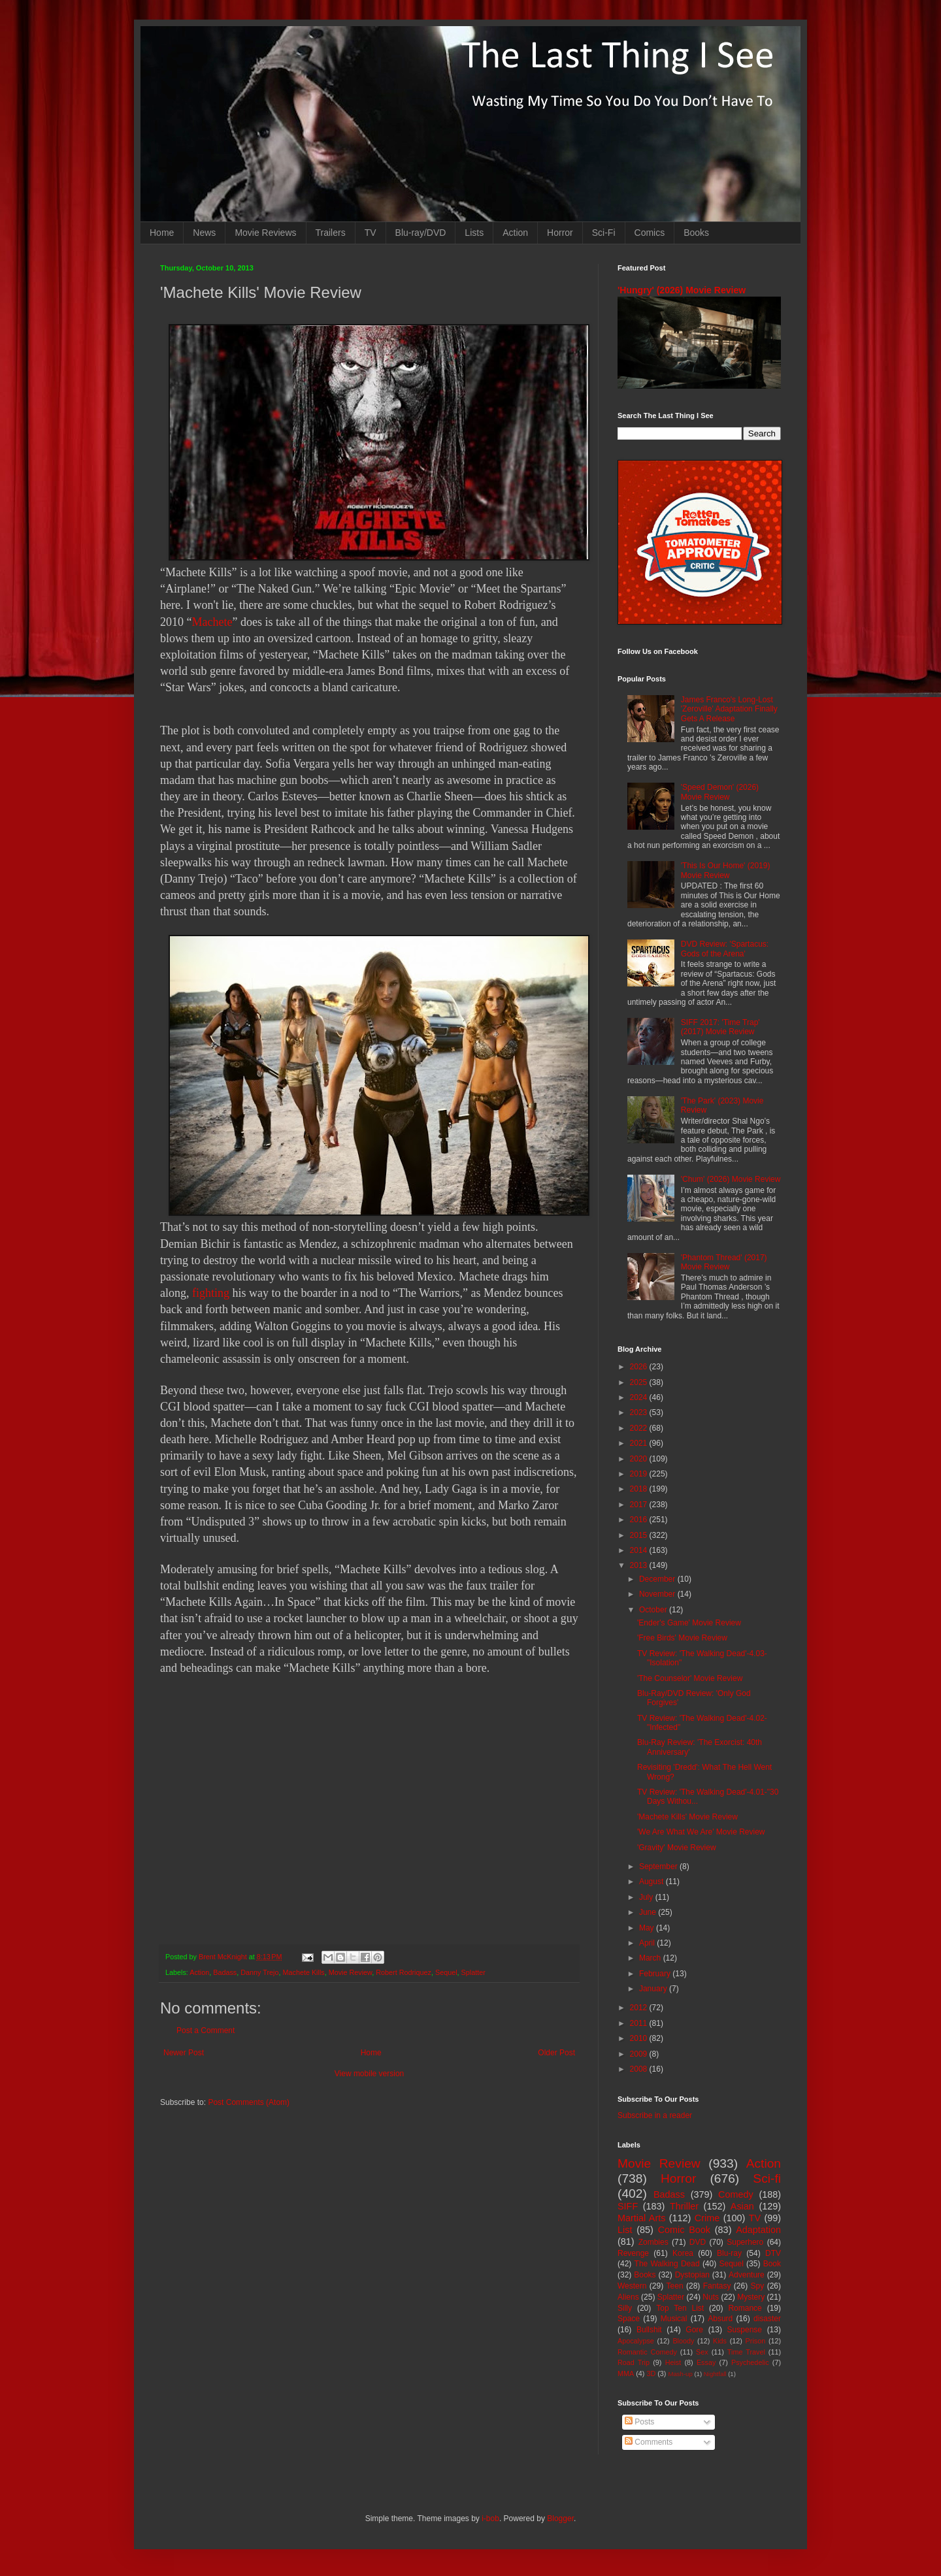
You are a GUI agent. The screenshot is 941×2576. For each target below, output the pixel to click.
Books (696, 232)
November (658, 1594)
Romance (744, 2308)
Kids (720, 2341)
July (647, 1897)
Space (629, 2318)
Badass (225, 1972)
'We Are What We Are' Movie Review (701, 1831)
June (648, 1912)
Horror (560, 232)
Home (162, 232)
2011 (640, 2023)
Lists (474, 232)
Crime (707, 2218)
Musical (674, 2318)
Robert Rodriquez (403, 1972)
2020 (640, 1458)
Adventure (747, 2274)
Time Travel (746, 2352)
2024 (640, 1397)
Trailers (331, 232)
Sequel (446, 1972)
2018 (640, 1488)
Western (632, 2286)
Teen (675, 2286)
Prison (756, 2341)
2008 (640, 2069)
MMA (626, 2373)
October (654, 1609)
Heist (673, 2362)
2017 (640, 1504)
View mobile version (369, 2073)
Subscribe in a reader (655, 2115)
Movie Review (350, 1972)
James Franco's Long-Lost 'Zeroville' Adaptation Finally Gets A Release (729, 709)
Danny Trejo (259, 1972)
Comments (648, 2442)
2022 (640, 1428)
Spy (758, 2286)
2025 (640, 1382)
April (648, 1943)
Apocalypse (636, 2341)
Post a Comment (205, 2030)
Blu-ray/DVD (420, 232)
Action (515, 232)
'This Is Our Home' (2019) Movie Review (725, 870)
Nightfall (715, 2373)
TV (370, 232)
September (659, 1866)
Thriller (684, 2206)
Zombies (653, 2242)
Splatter (473, 1972)
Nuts (710, 2297)
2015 (640, 1535)
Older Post (556, 2052)
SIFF (628, 2206)
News (204, 232)
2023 (640, 1412)
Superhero (745, 2242)
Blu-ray (729, 2253)
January (654, 1988)
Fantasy (717, 2286)
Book (772, 2263)
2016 (640, 1519)
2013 (640, 1565)
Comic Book (684, 2230)
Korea (682, 2253)
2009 (640, 2054)
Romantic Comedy (647, 2352)
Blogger (560, 2518)
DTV (773, 2253)
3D (650, 2373)
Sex (702, 2352)
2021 (640, 1443)
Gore (694, 2329)
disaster (767, 2318)
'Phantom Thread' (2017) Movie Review (724, 1262)
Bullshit (649, 2329)
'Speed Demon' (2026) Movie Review (720, 792)
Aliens (628, 2297)
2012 (640, 2007)
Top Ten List (680, 2308)
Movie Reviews (265, 232)
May (647, 1927)
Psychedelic (750, 2362)
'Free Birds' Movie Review (682, 1637)
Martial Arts (641, 2218)
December (658, 1579)
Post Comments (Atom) (248, 2102)
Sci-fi (767, 2178)
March (651, 1958)
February (655, 1973)
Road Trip (634, 2362)
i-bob (490, 2518)
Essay (706, 2362)
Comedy (735, 2194)
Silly (625, 2308)
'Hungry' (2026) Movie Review (682, 290)
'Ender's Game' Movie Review (689, 1622)
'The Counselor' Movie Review (689, 1678)
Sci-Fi (604, 232)
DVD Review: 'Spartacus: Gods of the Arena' (724, 948)
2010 (640, 2038)
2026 (640, 1366)
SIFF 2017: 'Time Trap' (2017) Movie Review (720, 1027)
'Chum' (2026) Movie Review (731, 1179)
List (625, 2230)
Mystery (751, 2297)
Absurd (720, 2318)
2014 (640, 1550)
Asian (742, 2206)
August (652, 1881)
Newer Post (183, 2052)
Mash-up (680, 2373)
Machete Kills (303, 1972)
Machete (212, 621)
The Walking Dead (667, 2263)
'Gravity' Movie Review (676, 1847)
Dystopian (692, 2274)
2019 (640, 1473)
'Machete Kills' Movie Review (687, 1816)
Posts (639, 2421)
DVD (697, 2242)
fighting (210, 1292)
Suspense (744, 2329)
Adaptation (758, 2230)
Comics (650, 232)
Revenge (633, 2253)
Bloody (683, 2341)
